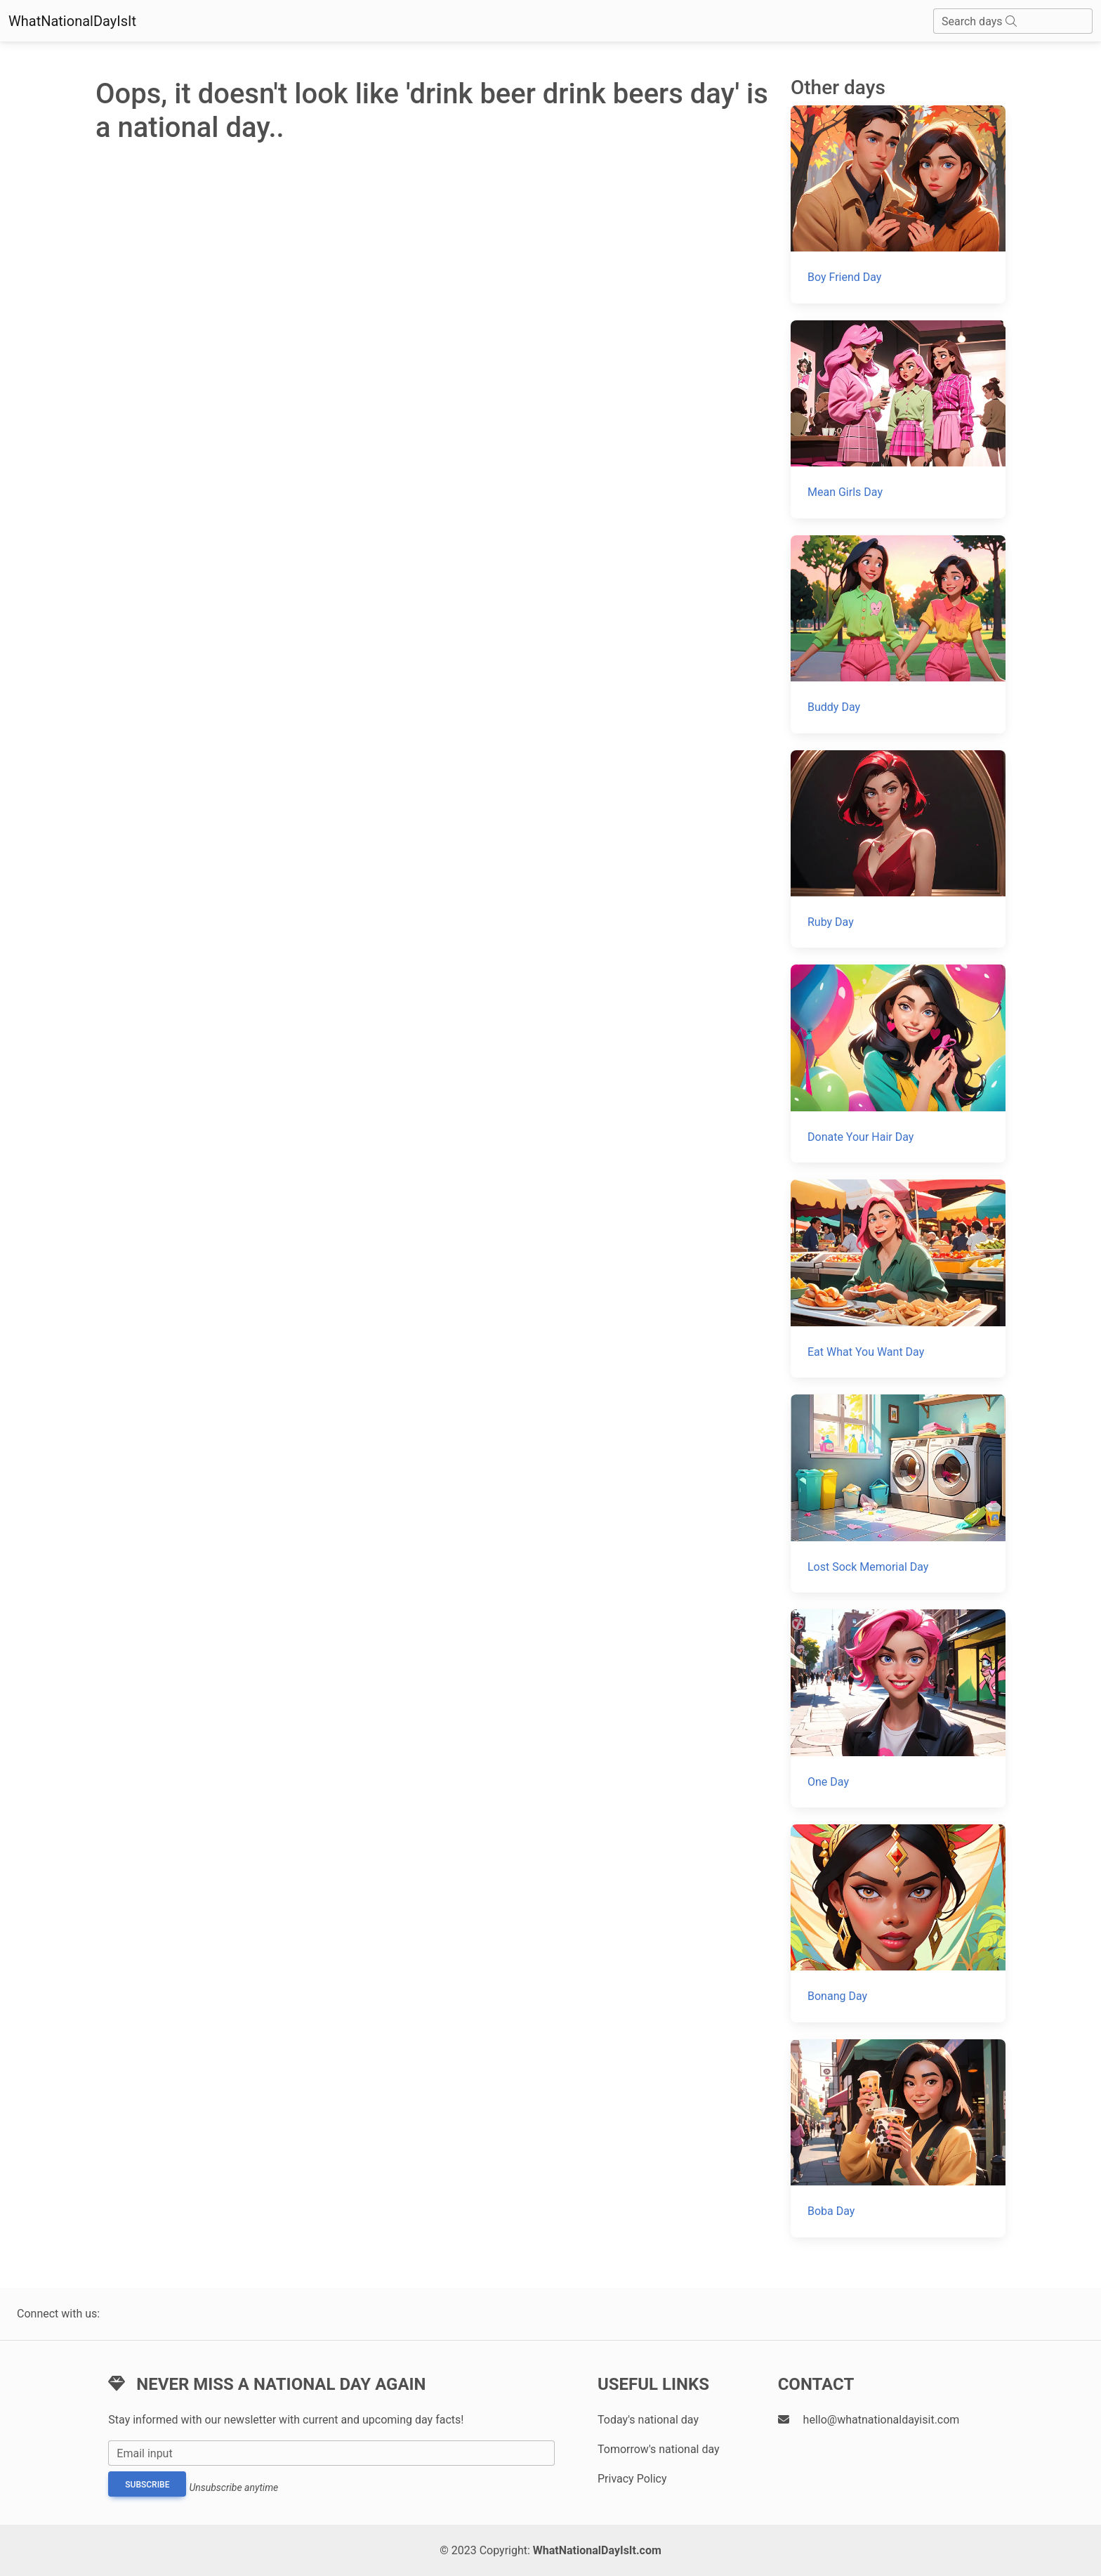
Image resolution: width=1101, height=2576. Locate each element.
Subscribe (147, 2485)
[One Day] (898, 1708)
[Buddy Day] (898, 634)
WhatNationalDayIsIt (72, 21)
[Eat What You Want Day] (898, 1278)
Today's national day (648, 2419)
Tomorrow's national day (659, 2449)
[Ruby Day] (898, 849)
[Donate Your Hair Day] (898, 1064)
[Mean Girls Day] (898, 419)
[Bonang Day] (898, 1923)
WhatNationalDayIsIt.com (597, 2550)
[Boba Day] (898, 2138)
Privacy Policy (632, 2478)
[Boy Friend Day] (898, 204)
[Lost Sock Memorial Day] (898, 1493)
